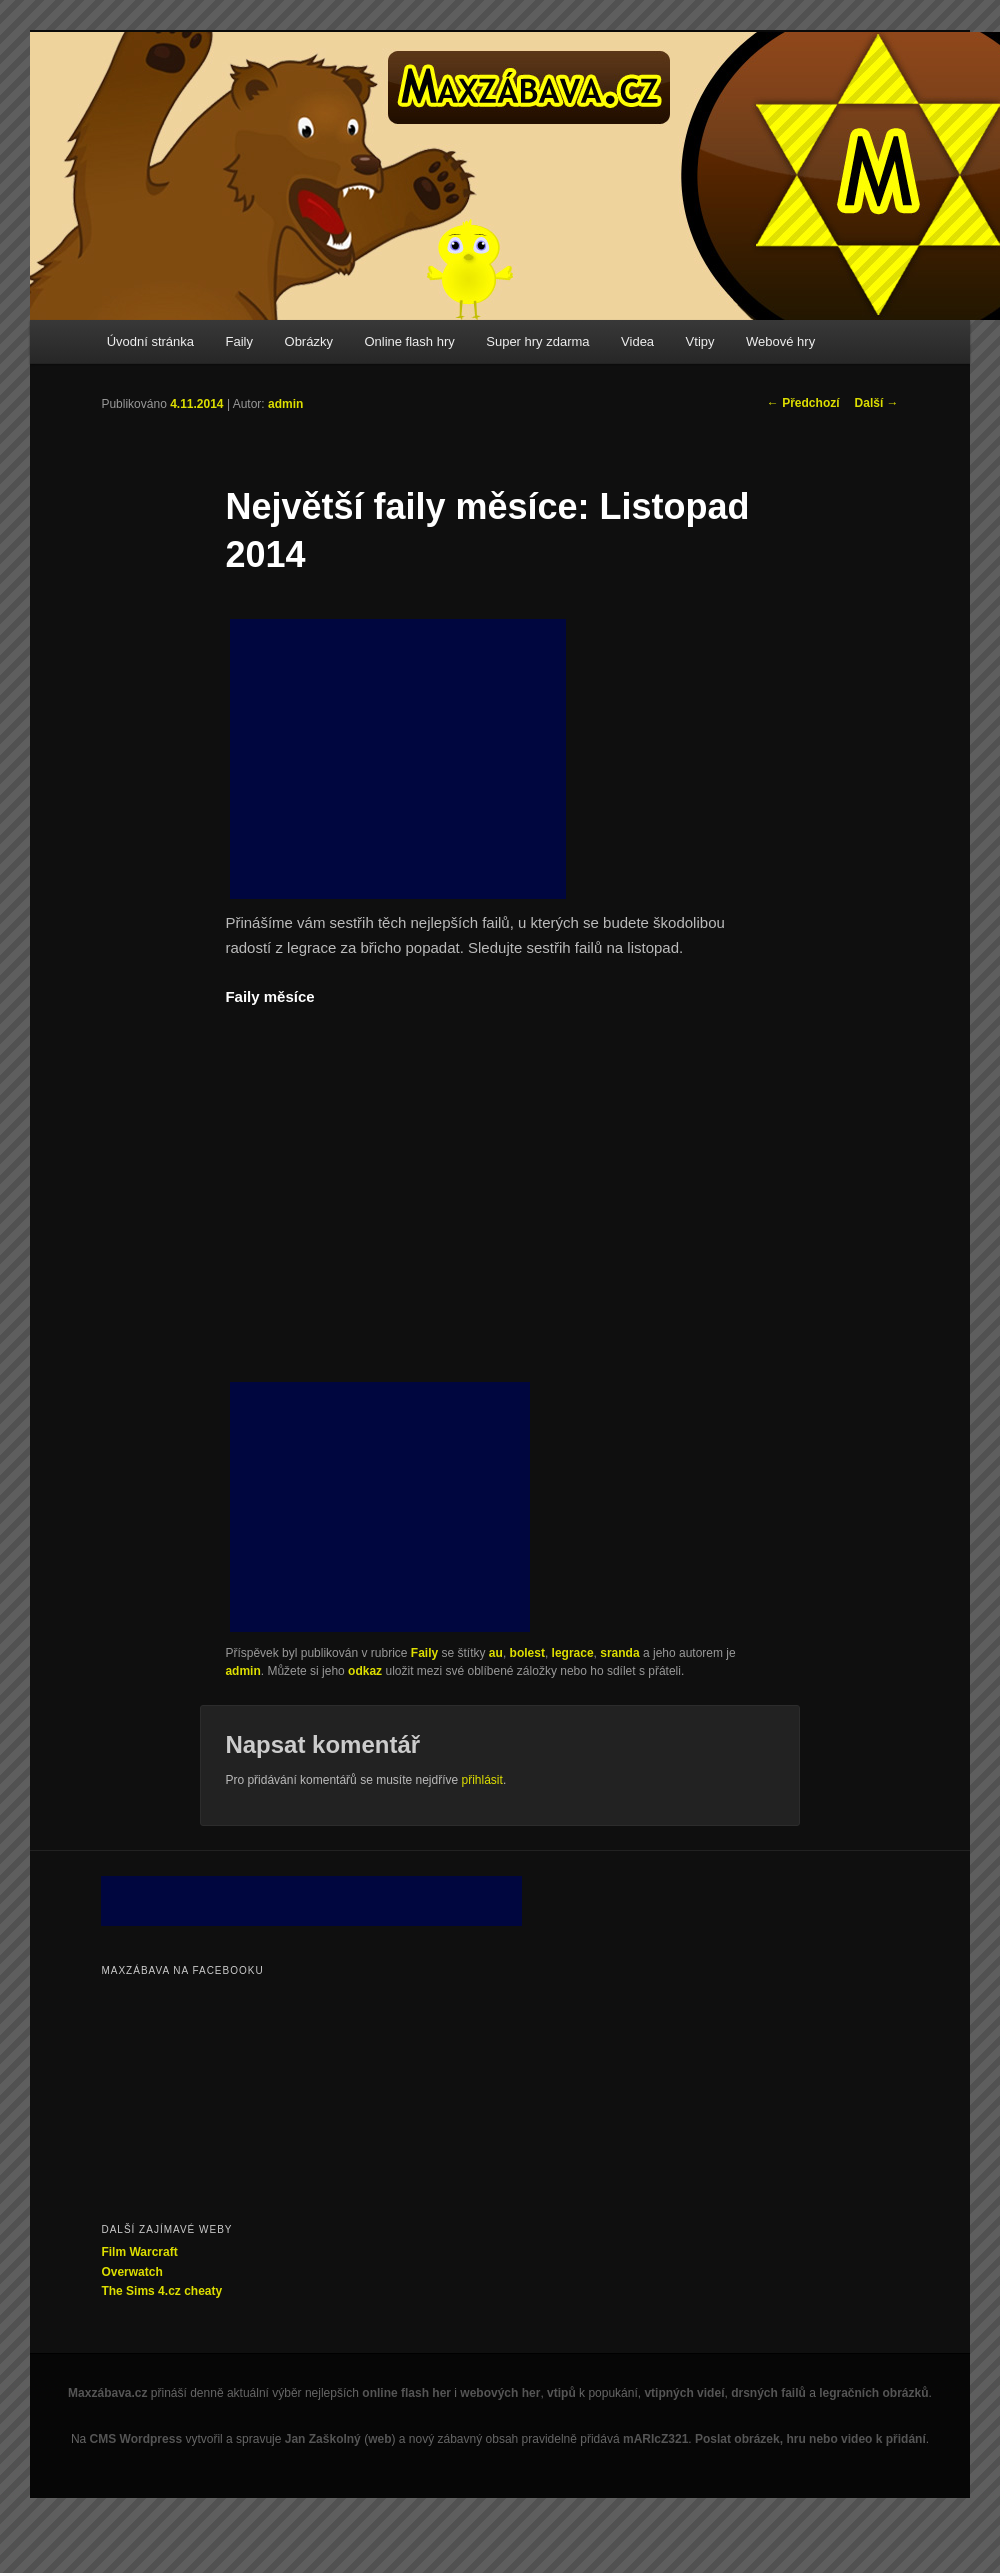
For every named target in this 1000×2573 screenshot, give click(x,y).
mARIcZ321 (655, 2439)
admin (285, 404)
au (496, 1653)
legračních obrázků (873, 2393)
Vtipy (700, 341)
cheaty (203, 2291)
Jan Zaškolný (323, 2439)
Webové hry (780, 341)
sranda (619, 1653)
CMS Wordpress (136, 2439)
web (379, 2439)
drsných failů (768, 2393)
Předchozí (803, 403)
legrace (573, 1653)
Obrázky (309, 341)
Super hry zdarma (537, 341)
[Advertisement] (398, 759)
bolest (527, 1653)
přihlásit (482, 1780)
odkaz (365, 1671)
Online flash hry (409, 341)
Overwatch (131, 2272)
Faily (239, 341)
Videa (637, 341)
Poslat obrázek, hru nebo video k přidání (810, 2439)
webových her (500, 2393)
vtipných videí (684, 2393)
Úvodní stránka (150, 341)
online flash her (406, 2393)
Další (877, 403)
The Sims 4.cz (140, 2291)
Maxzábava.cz (107, 2393)
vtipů (561, 2393)
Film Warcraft (139, 2252)
